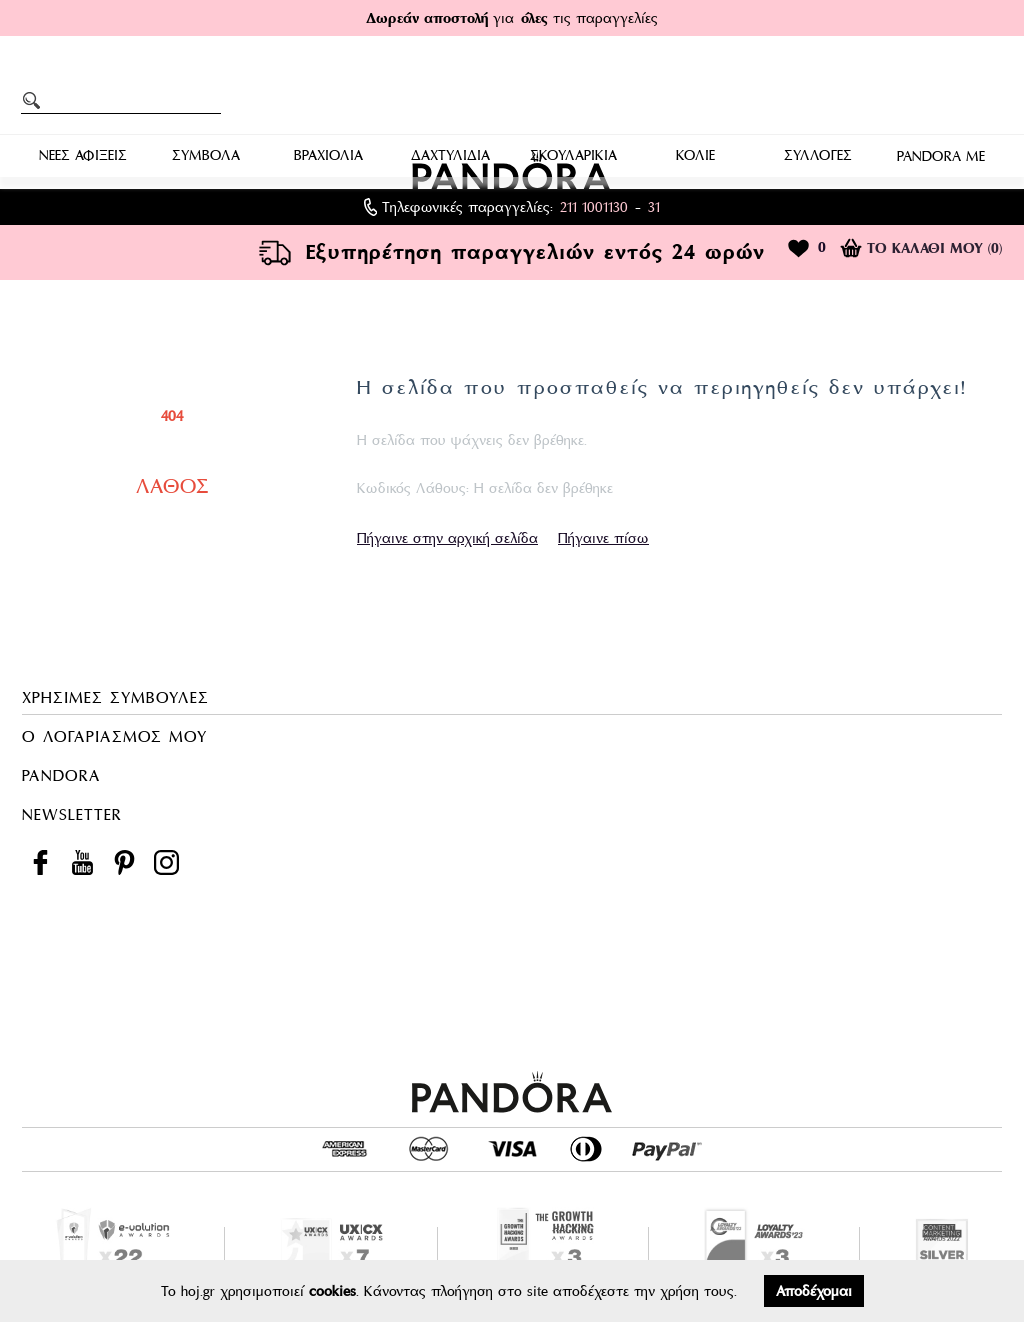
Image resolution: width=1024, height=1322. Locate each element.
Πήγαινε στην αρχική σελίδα (447, 538)
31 (654, 207)
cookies (332, 1291)
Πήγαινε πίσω (603, 538)
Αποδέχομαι (814, 1291)
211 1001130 (594, 207)
